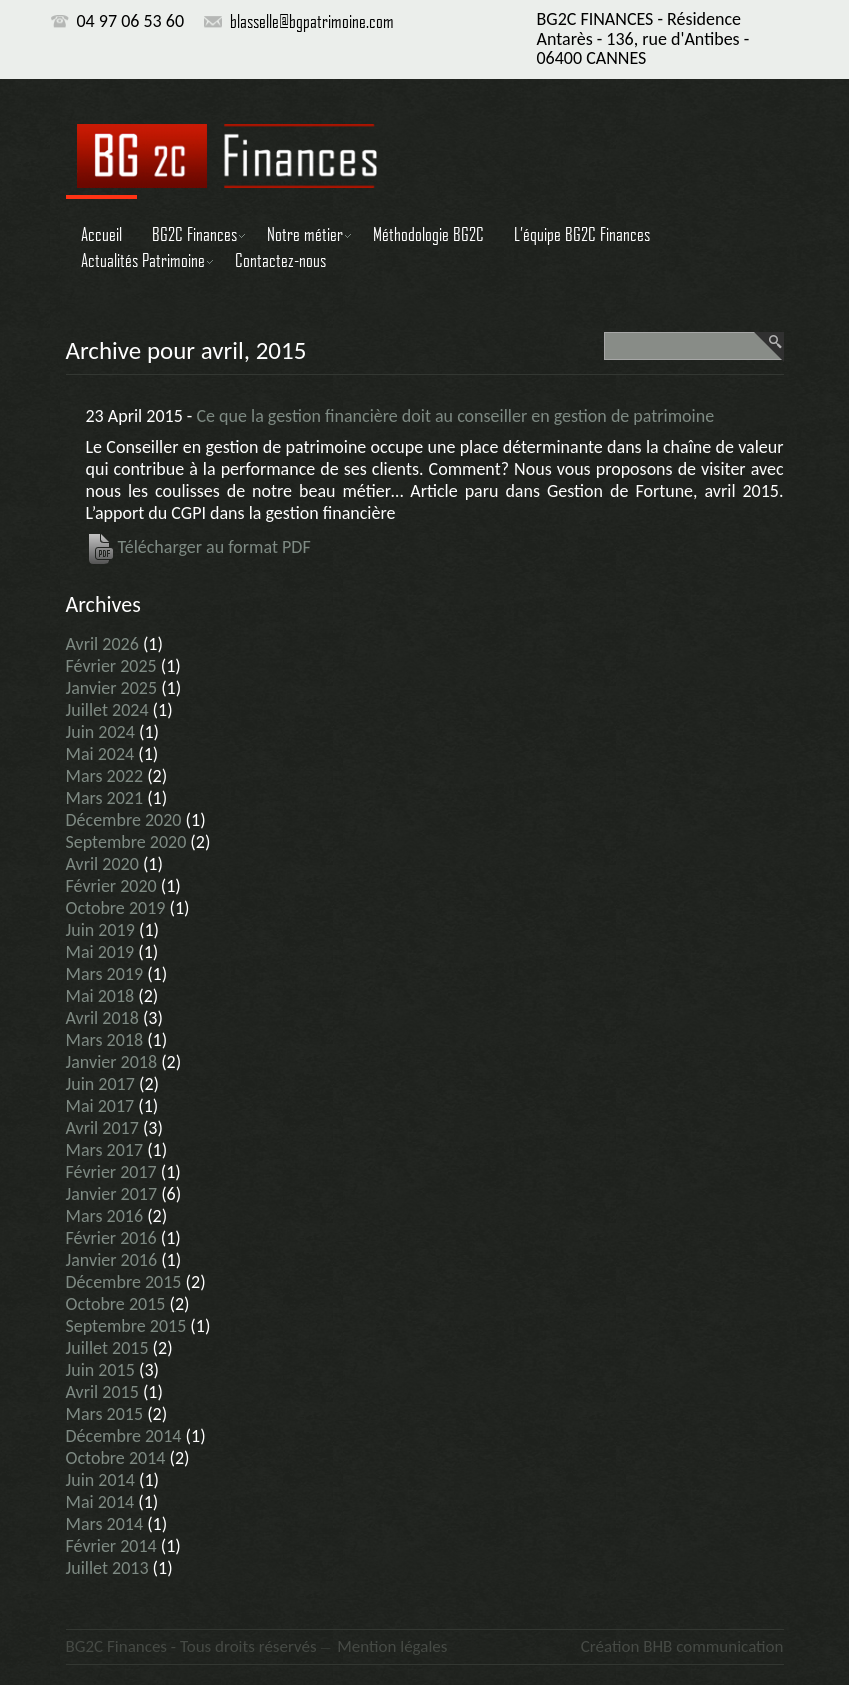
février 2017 (111, 1172)
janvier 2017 (112, 1194)
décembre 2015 (124, 1282)
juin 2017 (100, 1084)
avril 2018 (102, 1018)
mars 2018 (105, 1040)
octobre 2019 (116, 908)
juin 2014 (100, 1480)
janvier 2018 (112, 1062)
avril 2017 (102, 1128)
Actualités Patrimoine (143, 260)
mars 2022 (105, 776)
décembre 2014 (124, 1436)
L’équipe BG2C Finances (582, 234)
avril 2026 (102, 644)
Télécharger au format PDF (198, 547)
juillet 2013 (107, 1568)
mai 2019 (100, 952)
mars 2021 (105, 798)
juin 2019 (100, 930)
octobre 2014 (116, 1458)
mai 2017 (100, 1106)
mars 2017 (105, 1150)
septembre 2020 (126, 842)
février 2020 (111, 886)
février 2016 (111, 1238)
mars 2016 (105, 1216)
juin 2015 (100, 1370)
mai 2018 (100, 996)
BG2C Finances (194, 234)
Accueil (101, 234)
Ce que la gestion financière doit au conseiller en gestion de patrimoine (455, 416)
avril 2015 (102, 1392)
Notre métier (305, 234)
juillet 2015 (107, 1348)
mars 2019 (105, 974)
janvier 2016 (112, 1260)
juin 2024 (100, 732)
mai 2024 (100, 754)
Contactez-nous (280, 260)
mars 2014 (105, 1524)
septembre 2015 (126, 1326)
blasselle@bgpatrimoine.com (312, 21)
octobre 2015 (116, 1304)
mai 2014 (100, 1502)
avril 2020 (102, 864)
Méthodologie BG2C (428, 234)
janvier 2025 (112, 688)
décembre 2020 (124, 820)
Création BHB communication (682, 1646)
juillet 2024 (107, 710)
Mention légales (392, 1646)
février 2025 (111, 666)
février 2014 (111, 1546)
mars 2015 (105, 1414)
